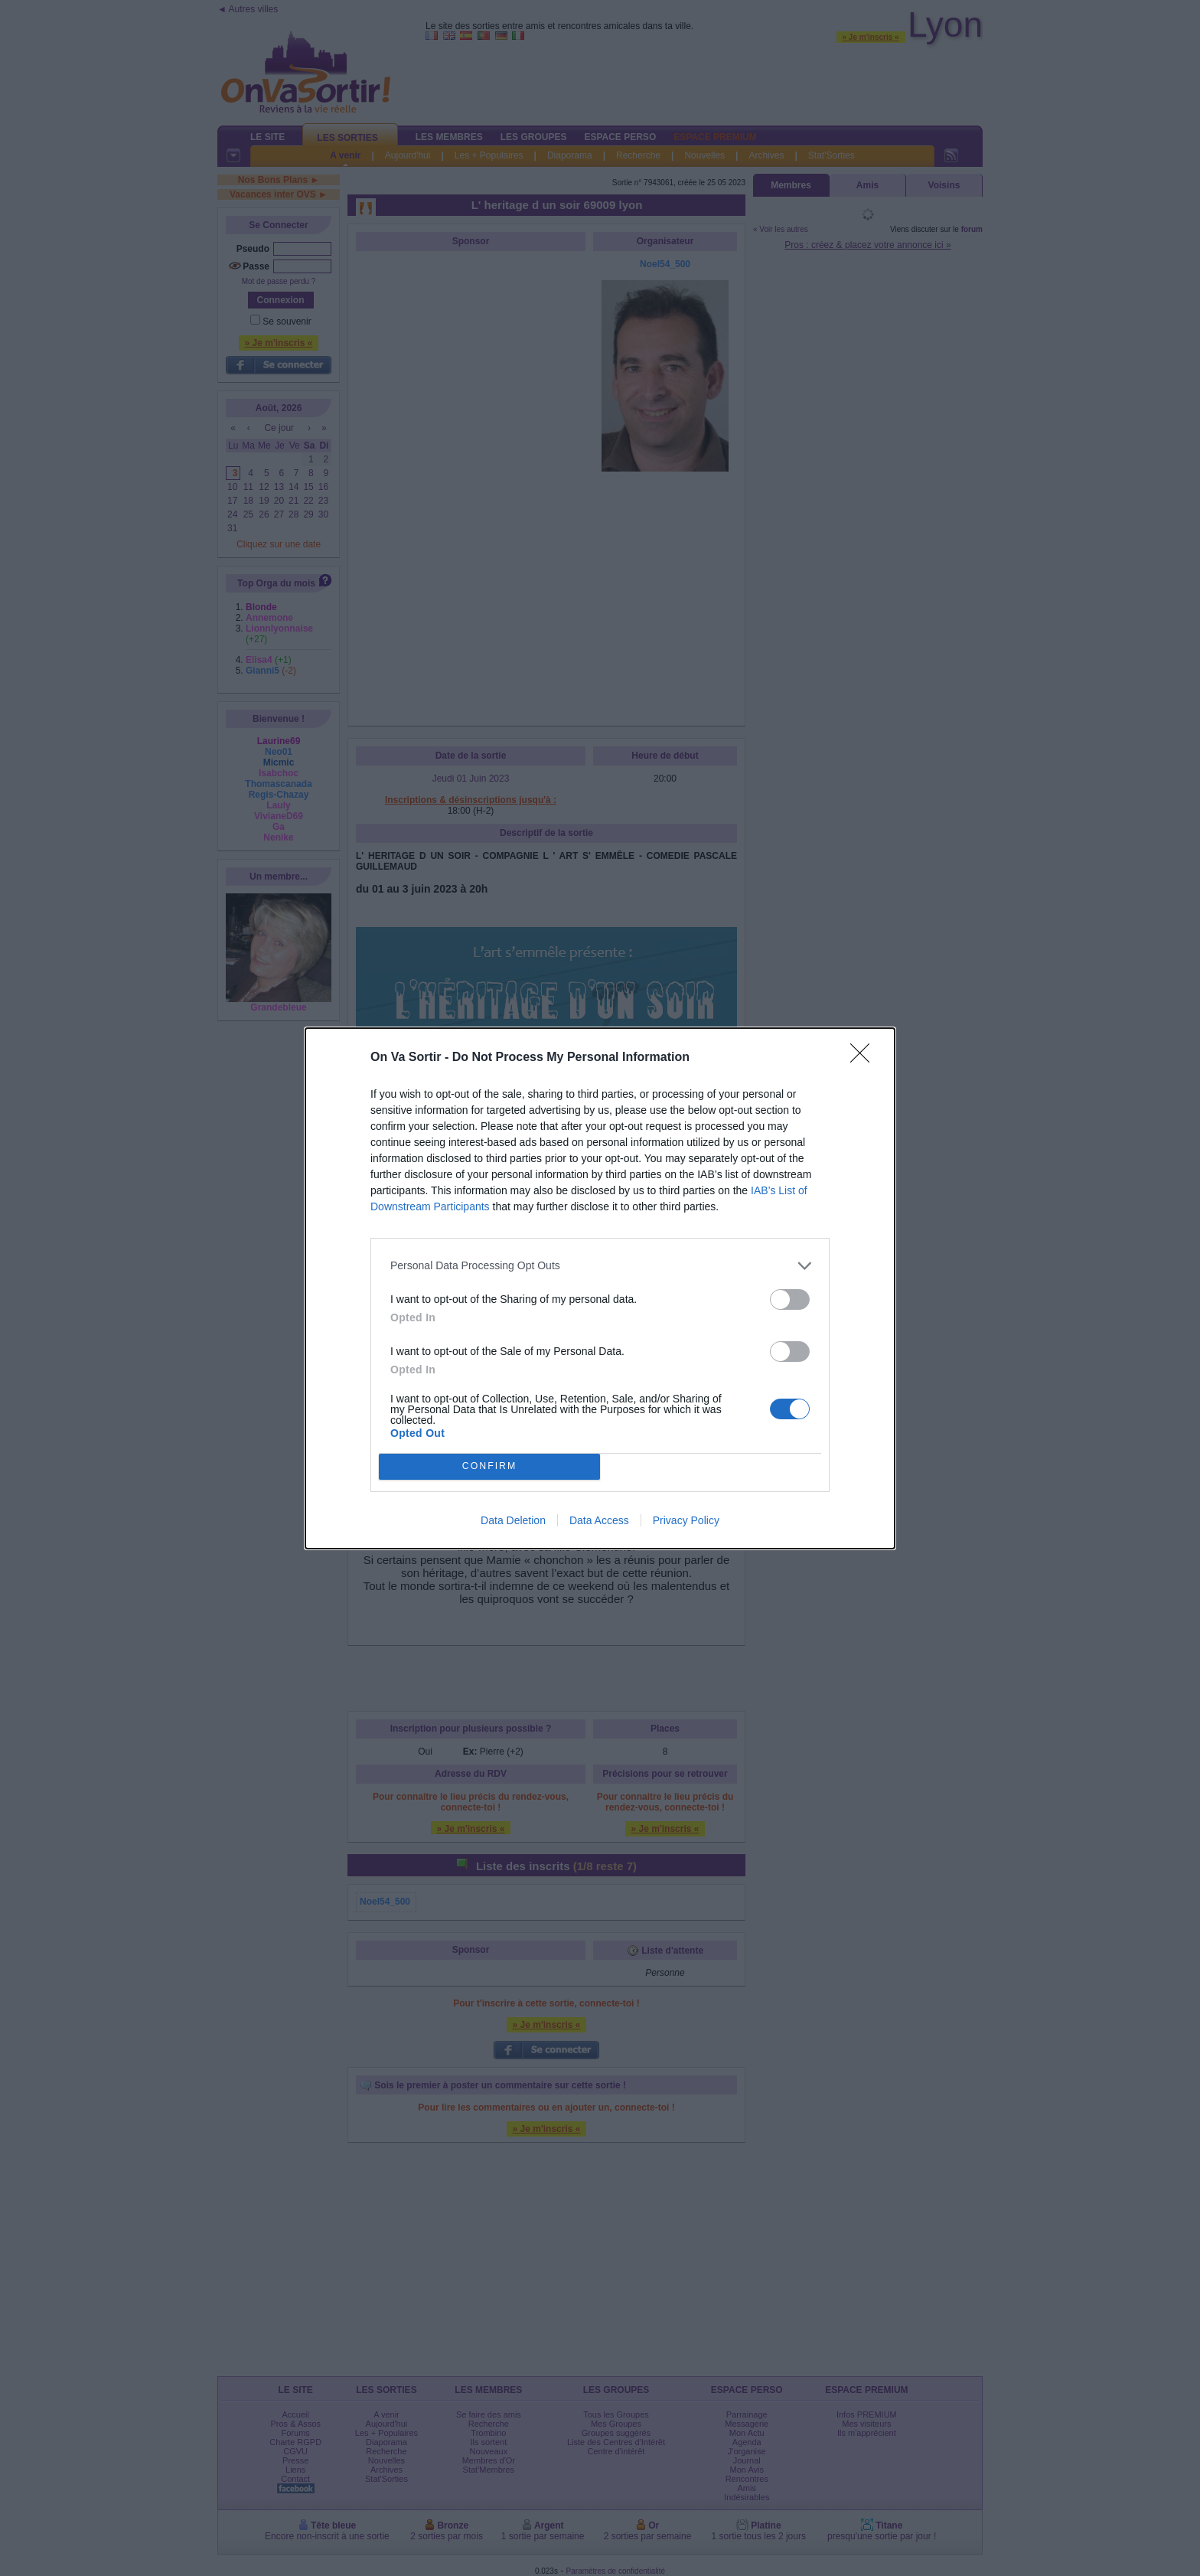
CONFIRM (489, 1466)
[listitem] (600, 1266)
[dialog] (600, 1288)
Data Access (599, 1520)
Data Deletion (513, 1520)
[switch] (790, 1299)
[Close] (864, 1058)
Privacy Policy (686, 1520)
